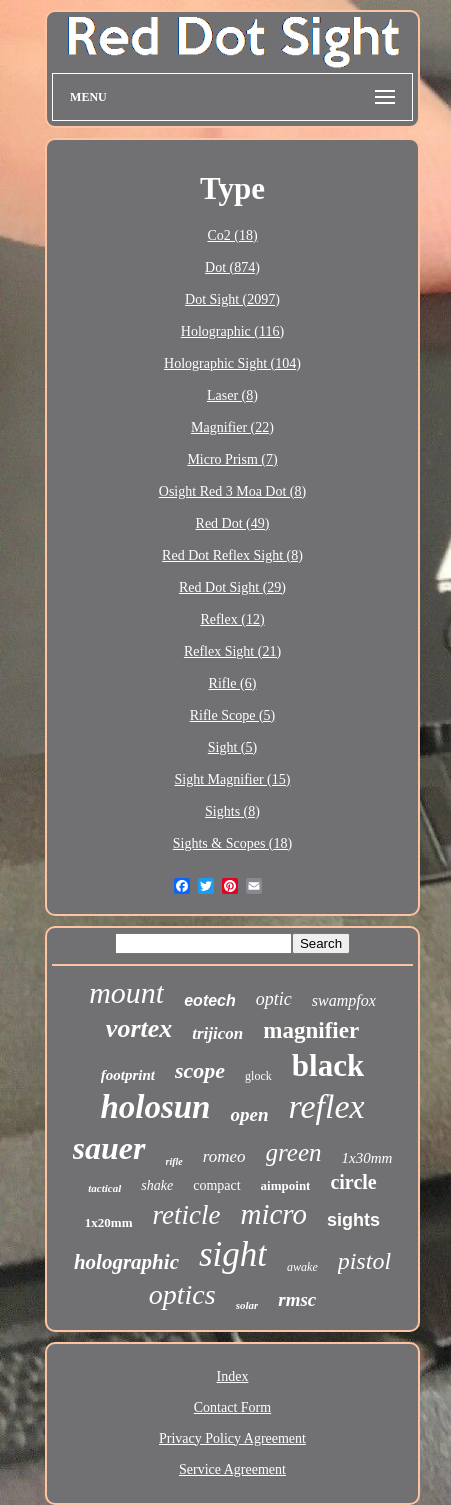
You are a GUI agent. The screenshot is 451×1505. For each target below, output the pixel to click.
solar (247, 1305)
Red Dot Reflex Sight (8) (232, 555)
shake (157, 1185)
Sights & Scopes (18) (232, 843)
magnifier (311, 1030)
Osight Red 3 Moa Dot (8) (232, 491)
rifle (174, 1161)
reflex (326, 1106)
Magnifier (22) (232, 427)
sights (353, 1220)
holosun (155, 1107)
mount (126, 992)
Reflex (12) (232, 619)
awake (302, 1267)
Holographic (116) (232, 331)
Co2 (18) (232, 235)
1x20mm (109, 1222)
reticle (187, 1215)
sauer (109, 1148)
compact (216, 1185)
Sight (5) (232, 747)
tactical (104, 1188)
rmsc (297, 1299)
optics (182, 1294)
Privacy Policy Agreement (232, 1438)
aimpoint (286, 1185)
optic (274, 999)
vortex (139, 1028)
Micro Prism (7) (232, 459)
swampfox (344, 1000)
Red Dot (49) (233, 523)
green (294, 1152)
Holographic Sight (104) (232, 363)
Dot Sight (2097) (232, 299)
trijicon (217, 1033)
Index (233, 1376)
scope (200, 1070)
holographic (126, 1262)
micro (274, 1214)
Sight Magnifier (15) (233, 779)
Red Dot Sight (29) (232, 587)
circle (353, 1182)
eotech (210, 1000)
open (249, 1114)
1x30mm (367, 1158)
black (328, 1065)
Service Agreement (232, 1469)
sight (233, 1254)
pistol (364, 1261)
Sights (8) (232, 811)
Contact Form (232, 1407)
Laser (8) (232, 395)
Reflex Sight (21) (232, 651)
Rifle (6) (233, 683)
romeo (224, 1156)
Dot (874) (232, 267)
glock (258, 1076)
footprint (128, 1075)
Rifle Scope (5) (233, 715)
